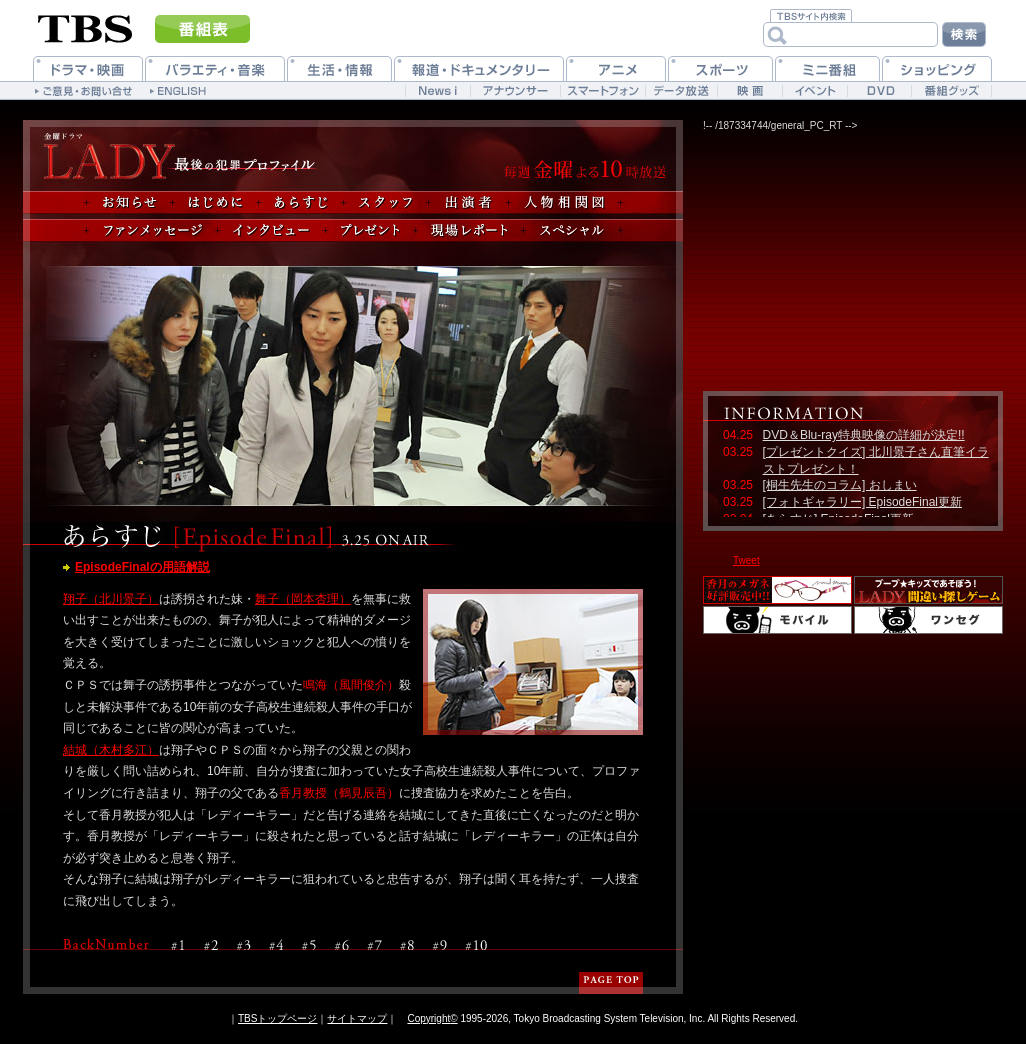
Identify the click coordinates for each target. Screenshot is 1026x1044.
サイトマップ (357, 1018)
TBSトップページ (277, 1018)
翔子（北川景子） (111, 599)
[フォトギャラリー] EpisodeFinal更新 (862, 502)
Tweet (746, 560)
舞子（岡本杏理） (303, 599)
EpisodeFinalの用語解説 (142, 567)
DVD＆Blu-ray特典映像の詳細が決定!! (864, 435)
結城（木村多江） (111, 750)
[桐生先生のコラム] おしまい (840, 485)
